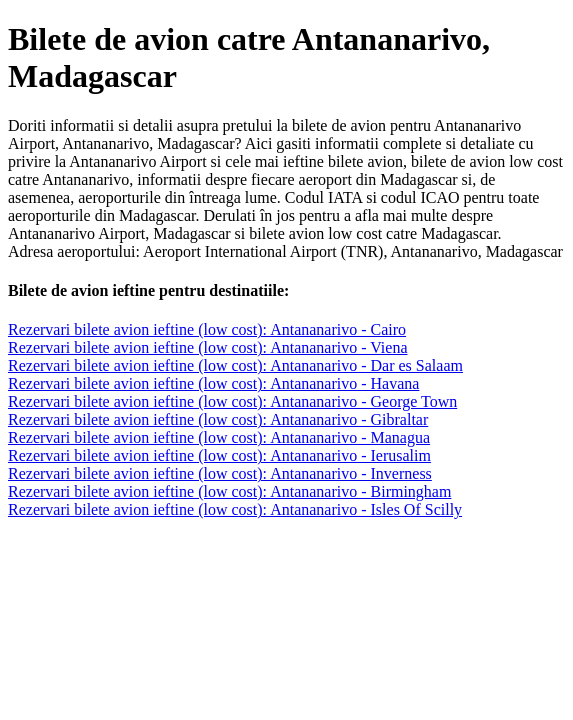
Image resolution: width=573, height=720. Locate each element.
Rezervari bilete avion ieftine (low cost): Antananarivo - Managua (219, 437)
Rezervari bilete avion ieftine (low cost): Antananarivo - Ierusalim (219, 455)
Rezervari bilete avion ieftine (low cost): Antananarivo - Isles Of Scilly (235, 509)
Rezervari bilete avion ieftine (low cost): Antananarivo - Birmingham (229, 491)
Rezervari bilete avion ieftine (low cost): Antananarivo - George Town (232, 401)
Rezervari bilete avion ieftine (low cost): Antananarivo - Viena (207, 347)
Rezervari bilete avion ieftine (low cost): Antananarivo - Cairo (207, 329)
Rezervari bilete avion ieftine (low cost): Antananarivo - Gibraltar (218, 419)
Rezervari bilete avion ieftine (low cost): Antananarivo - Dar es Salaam (235, 365)
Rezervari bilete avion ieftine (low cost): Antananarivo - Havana (213, 383)
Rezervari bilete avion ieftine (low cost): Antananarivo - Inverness (220, 473)
